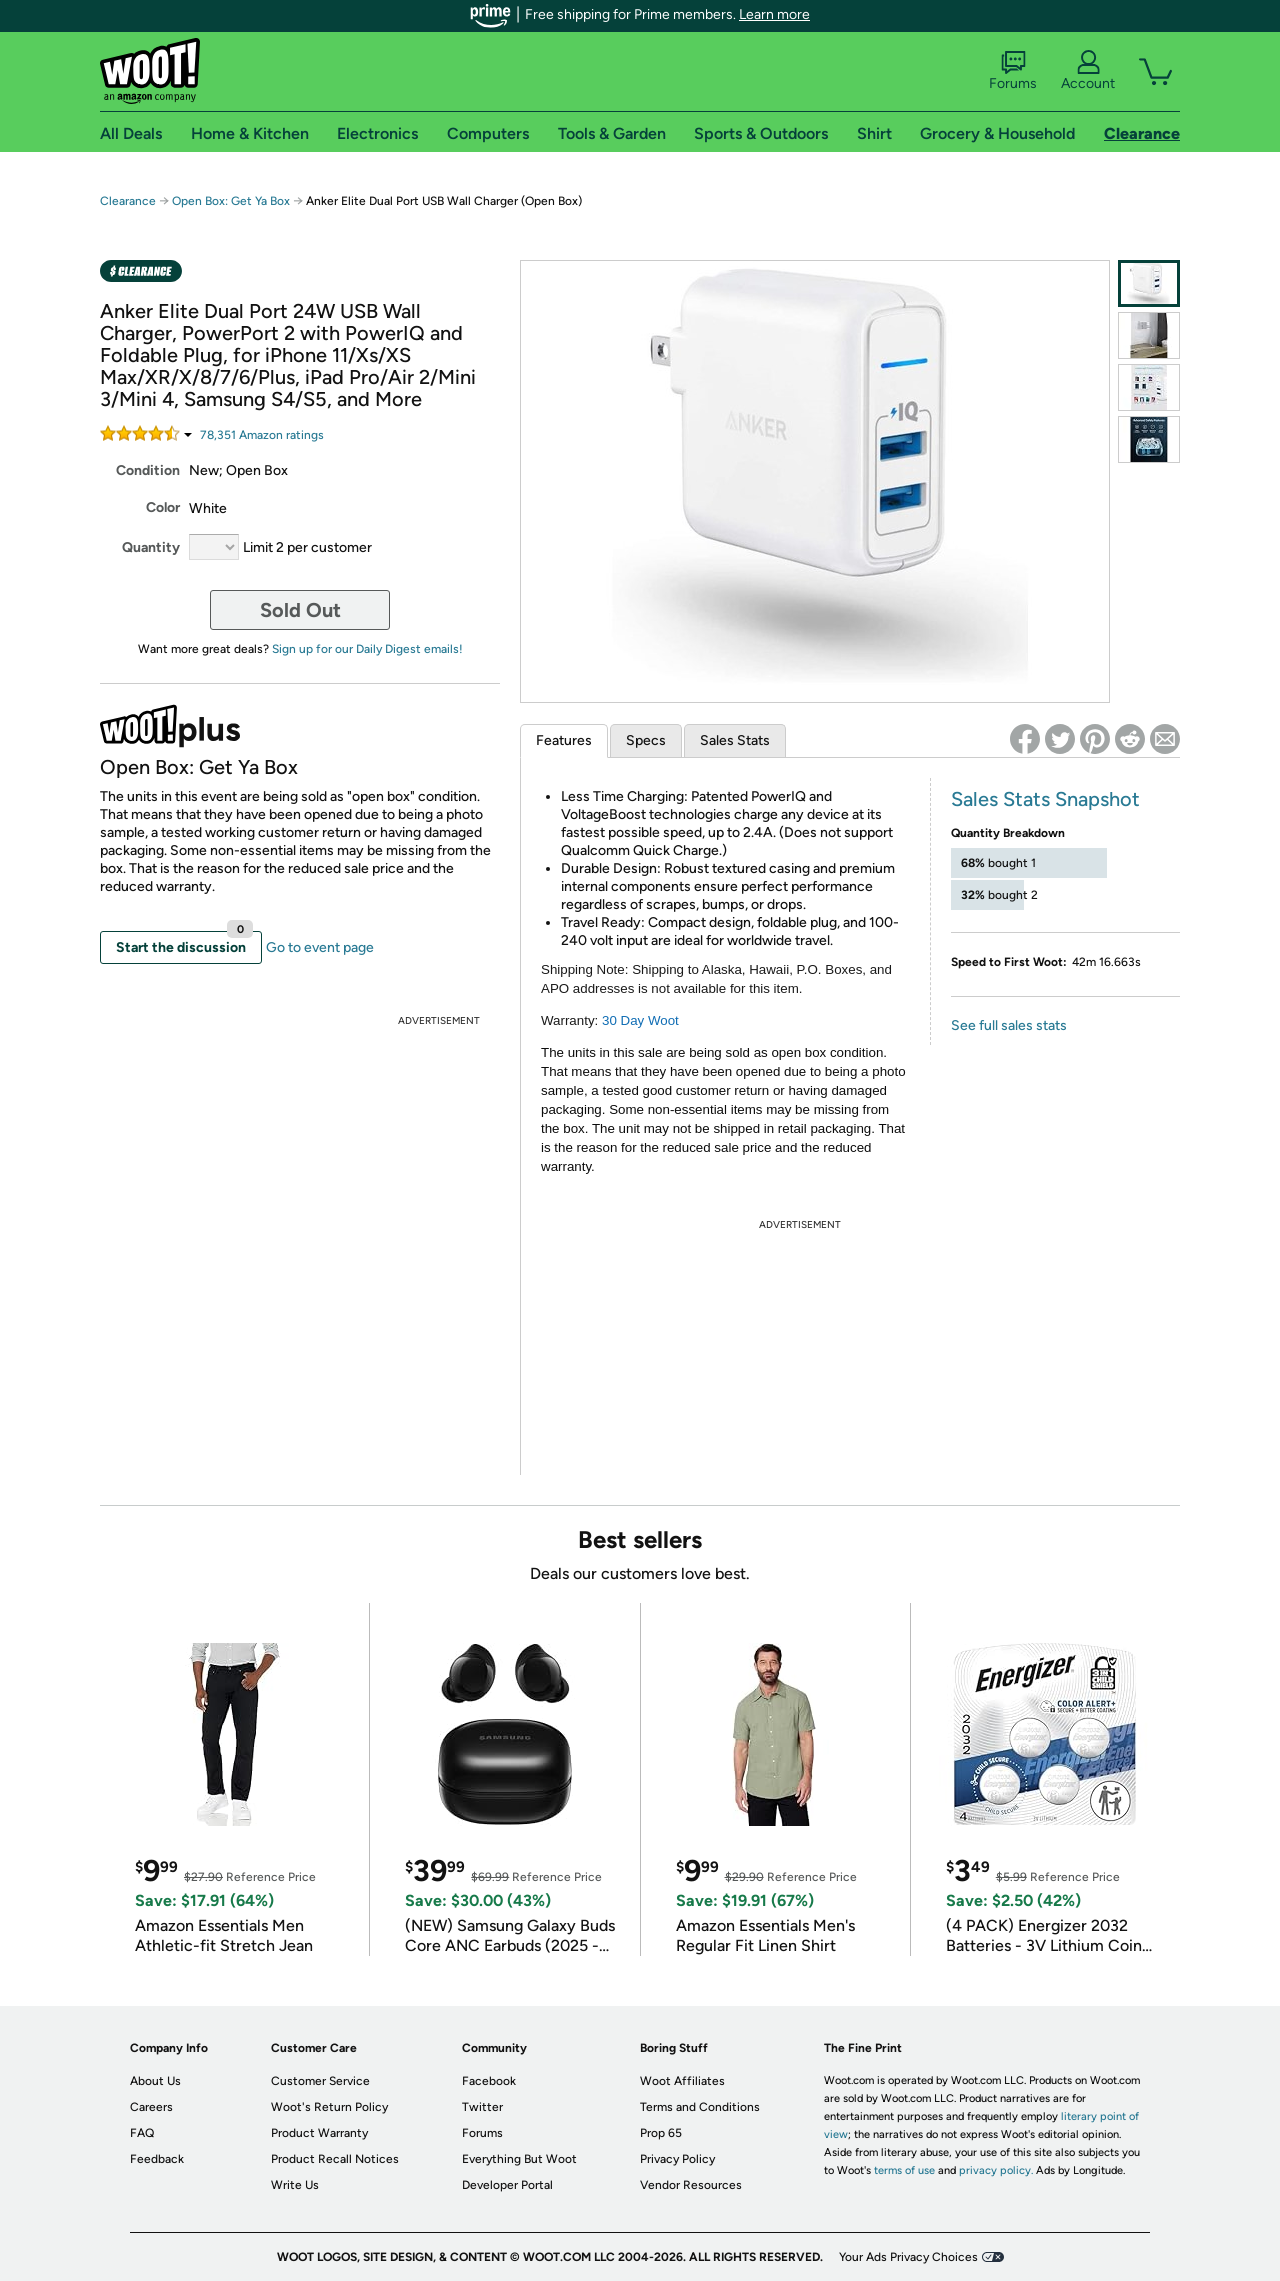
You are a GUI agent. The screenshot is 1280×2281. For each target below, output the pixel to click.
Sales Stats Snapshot (1045, 799)
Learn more (774, 14)
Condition (148, 470)
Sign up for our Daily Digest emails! (367, 649)
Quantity (151, 547)
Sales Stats (735, 740)
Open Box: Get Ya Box (231, 201)
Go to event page (320, 947)
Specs (646, 740)
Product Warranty (319, 2133)
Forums (1013, 71)
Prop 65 (661, 2133)
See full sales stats (1009, 1025)
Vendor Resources (691, 2185)
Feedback (157, 2159)
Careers (151, 2107)
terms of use (904, 2170)
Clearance (128, 201)
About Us (155, 2081)
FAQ (142, 2133)
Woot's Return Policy (329, 2107)
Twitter (482, 2107)
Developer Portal (507, 2185)
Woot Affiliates (682, 2081)
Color (163, 507)
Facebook (489, 2081)
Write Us (295, 2185)
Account (1088, 71)
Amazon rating (262, 435)
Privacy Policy (677, 2159)
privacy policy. (996, 2170)
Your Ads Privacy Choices (908, 2257)
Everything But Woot (519, 2159)
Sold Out (300, 610)
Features (564, 740)
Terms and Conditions (700, 2107)
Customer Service (320, 2081)
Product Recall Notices (335, 2159)
